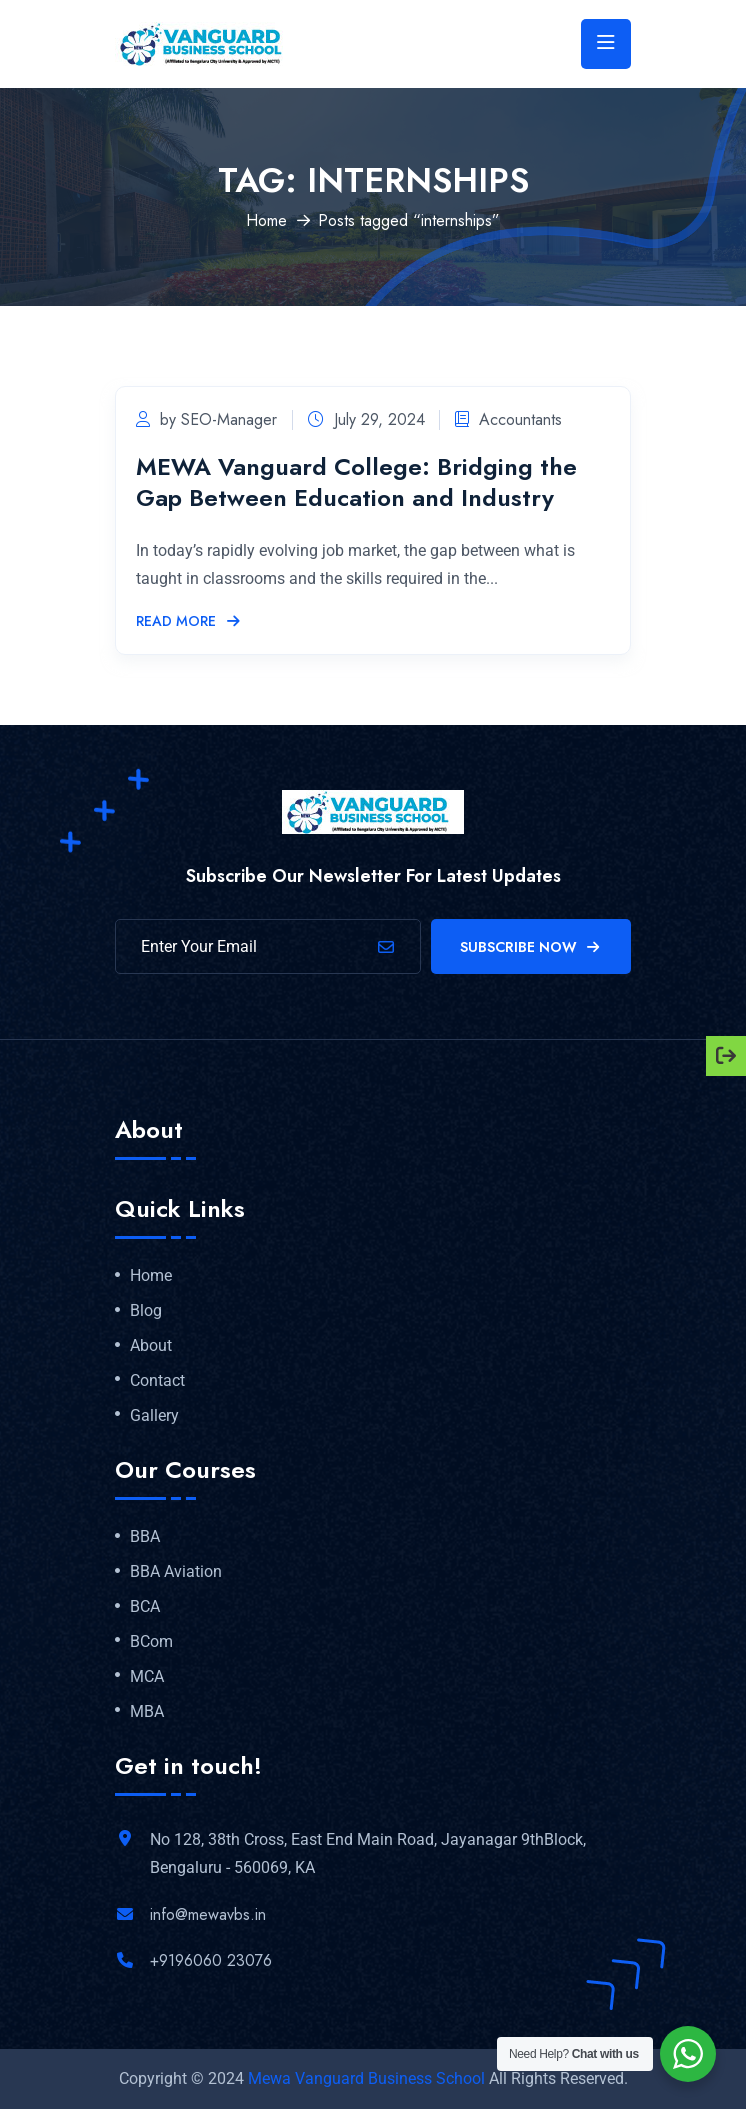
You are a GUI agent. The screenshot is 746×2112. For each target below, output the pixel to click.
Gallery (154, 1418)
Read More (189, 624)
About (151, 1348)
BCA (145, 1609)
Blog (146, 1313)
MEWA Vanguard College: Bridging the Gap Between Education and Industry (356, 484)
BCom (151, 1644)
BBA (145, 1540)
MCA (147, 1679)
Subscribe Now (531, 949)
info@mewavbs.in (208, 1916)
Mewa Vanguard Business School (366, 2081)
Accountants (517, 421)
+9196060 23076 (211, 1962)
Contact (157, 1383)
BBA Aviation (176, 1574)
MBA (147, 1714)
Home (266, 222)
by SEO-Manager (206, 421)
